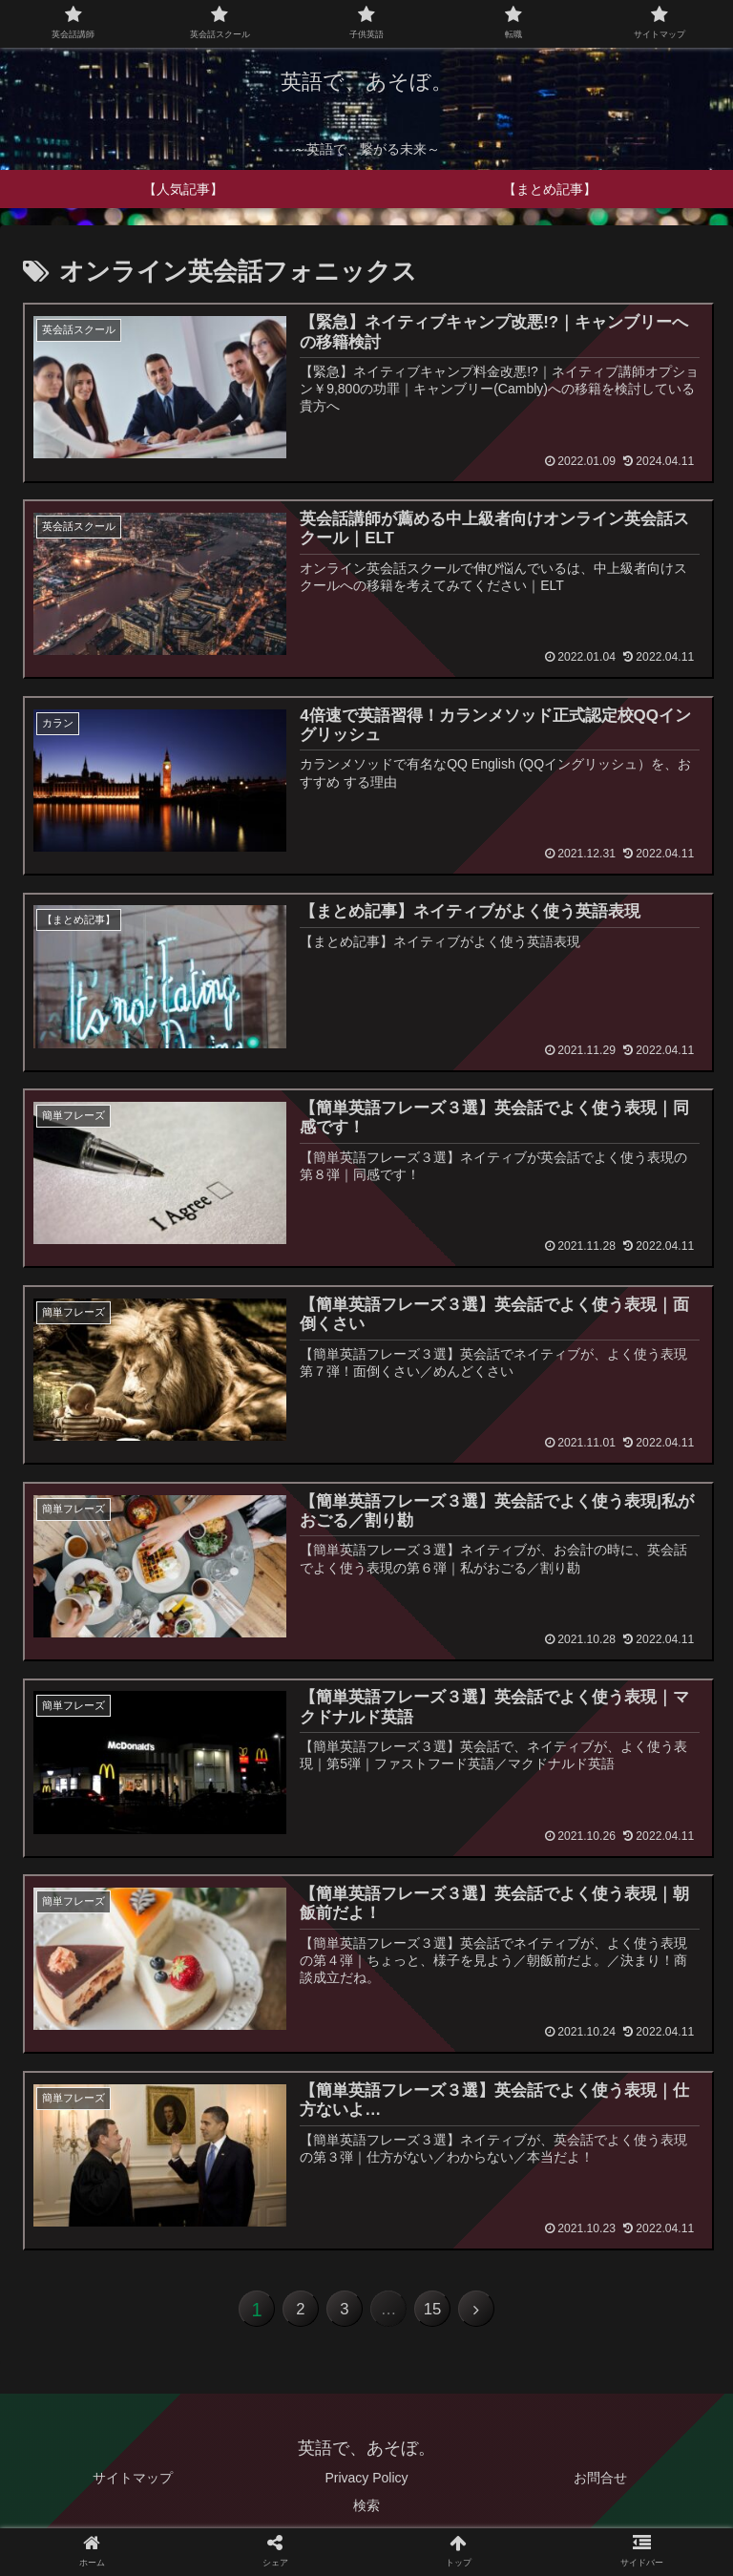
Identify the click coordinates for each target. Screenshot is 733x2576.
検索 (366, 2514)
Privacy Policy (366, 2486)
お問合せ (600, 2486)
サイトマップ (133, 2486)
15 (443, 2314)
